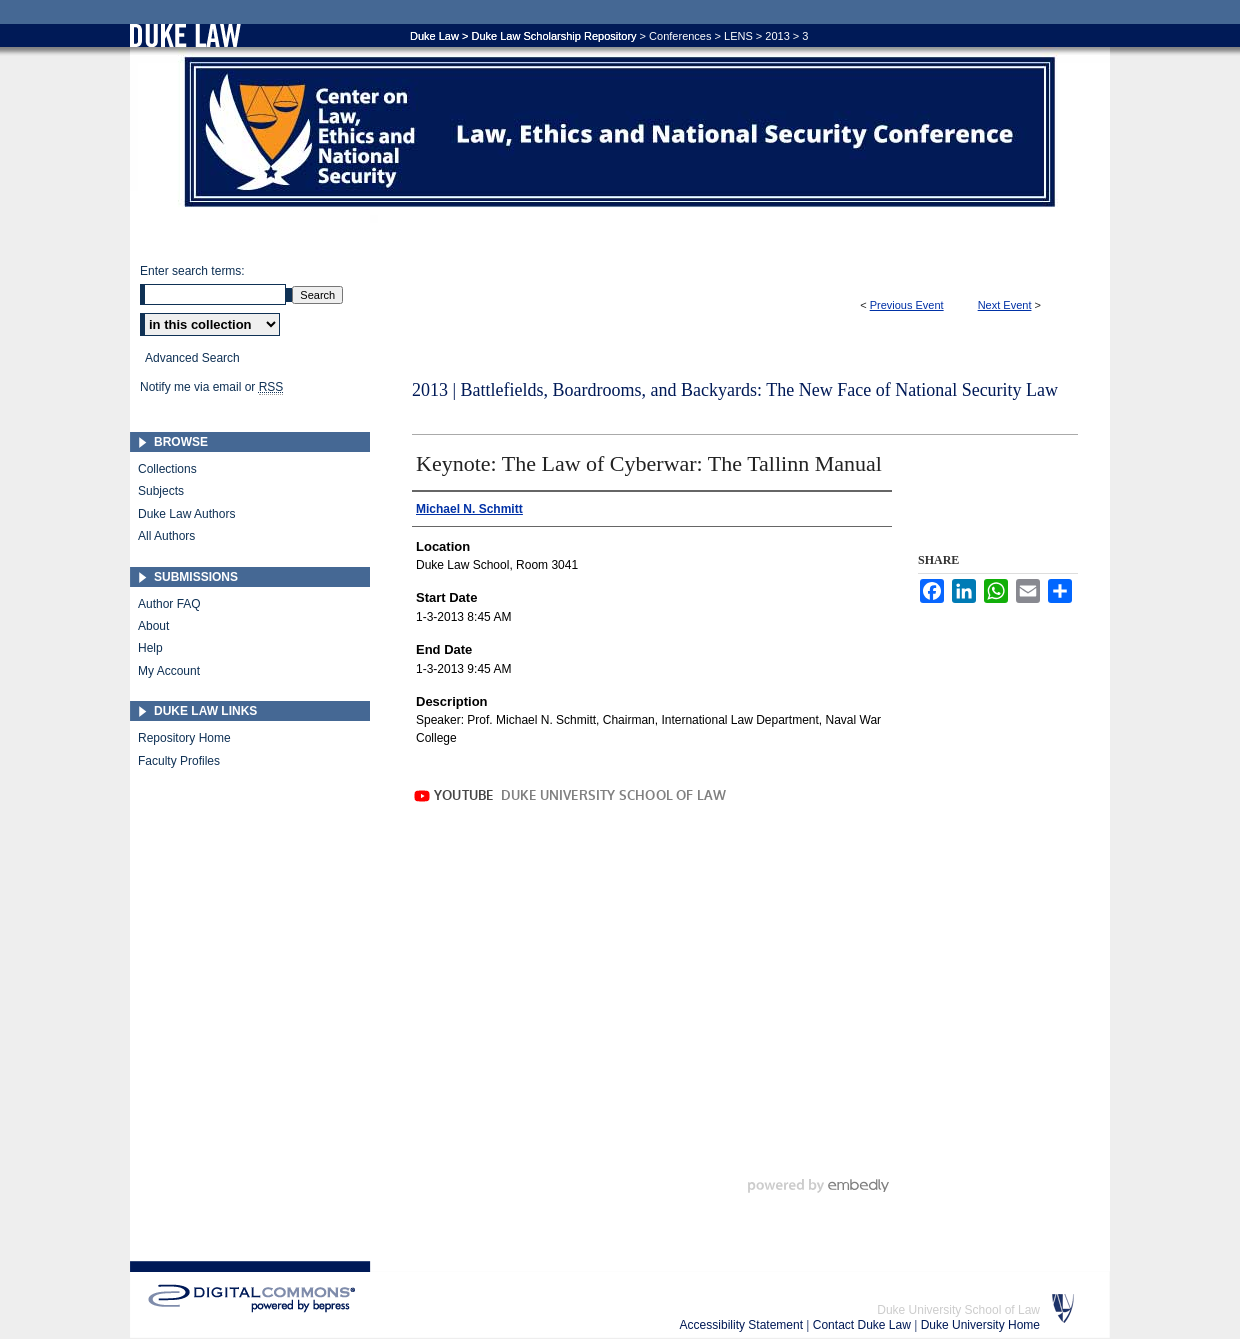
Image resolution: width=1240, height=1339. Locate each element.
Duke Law (434, 36)
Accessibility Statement (743, 1325)
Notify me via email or (211, 387)
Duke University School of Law (958, 1310)
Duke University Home (980, 1325)
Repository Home (184, 738)
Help (150, 648)
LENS (738, 36)
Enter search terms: (192, 271)
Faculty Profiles (179, 761)
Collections (167, 469)
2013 (777, 36)
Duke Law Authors (186, 514)
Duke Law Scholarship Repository (553, 36)
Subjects (161, 491)
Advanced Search (192, 358)
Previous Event (907, 305)
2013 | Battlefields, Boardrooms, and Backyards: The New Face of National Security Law (735, 390)
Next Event (1005, 305)
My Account (169, 671)
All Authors (166, 536)
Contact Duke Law (863, 1325)
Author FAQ (169, 604)
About (153, 626)
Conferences (680, 36)
